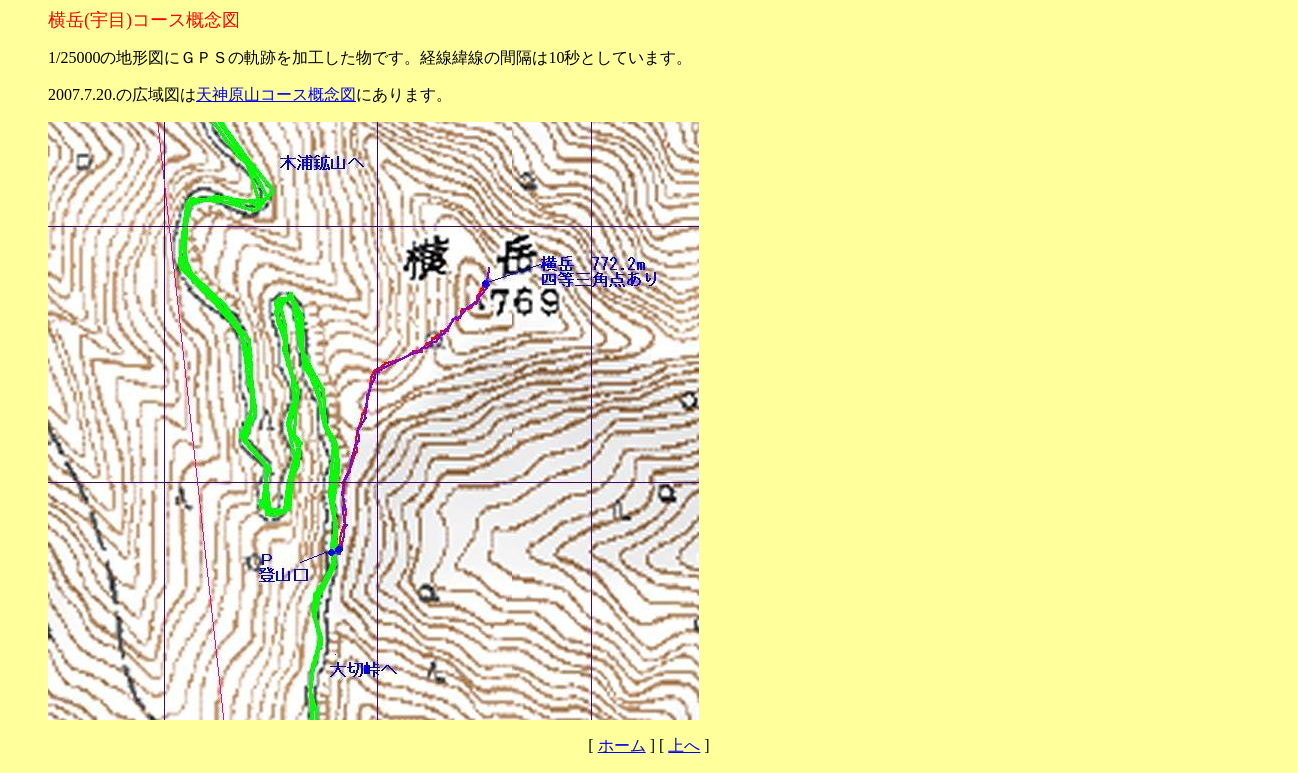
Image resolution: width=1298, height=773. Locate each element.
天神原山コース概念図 (276, 94)
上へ (684, 745)
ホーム (622, 745)
